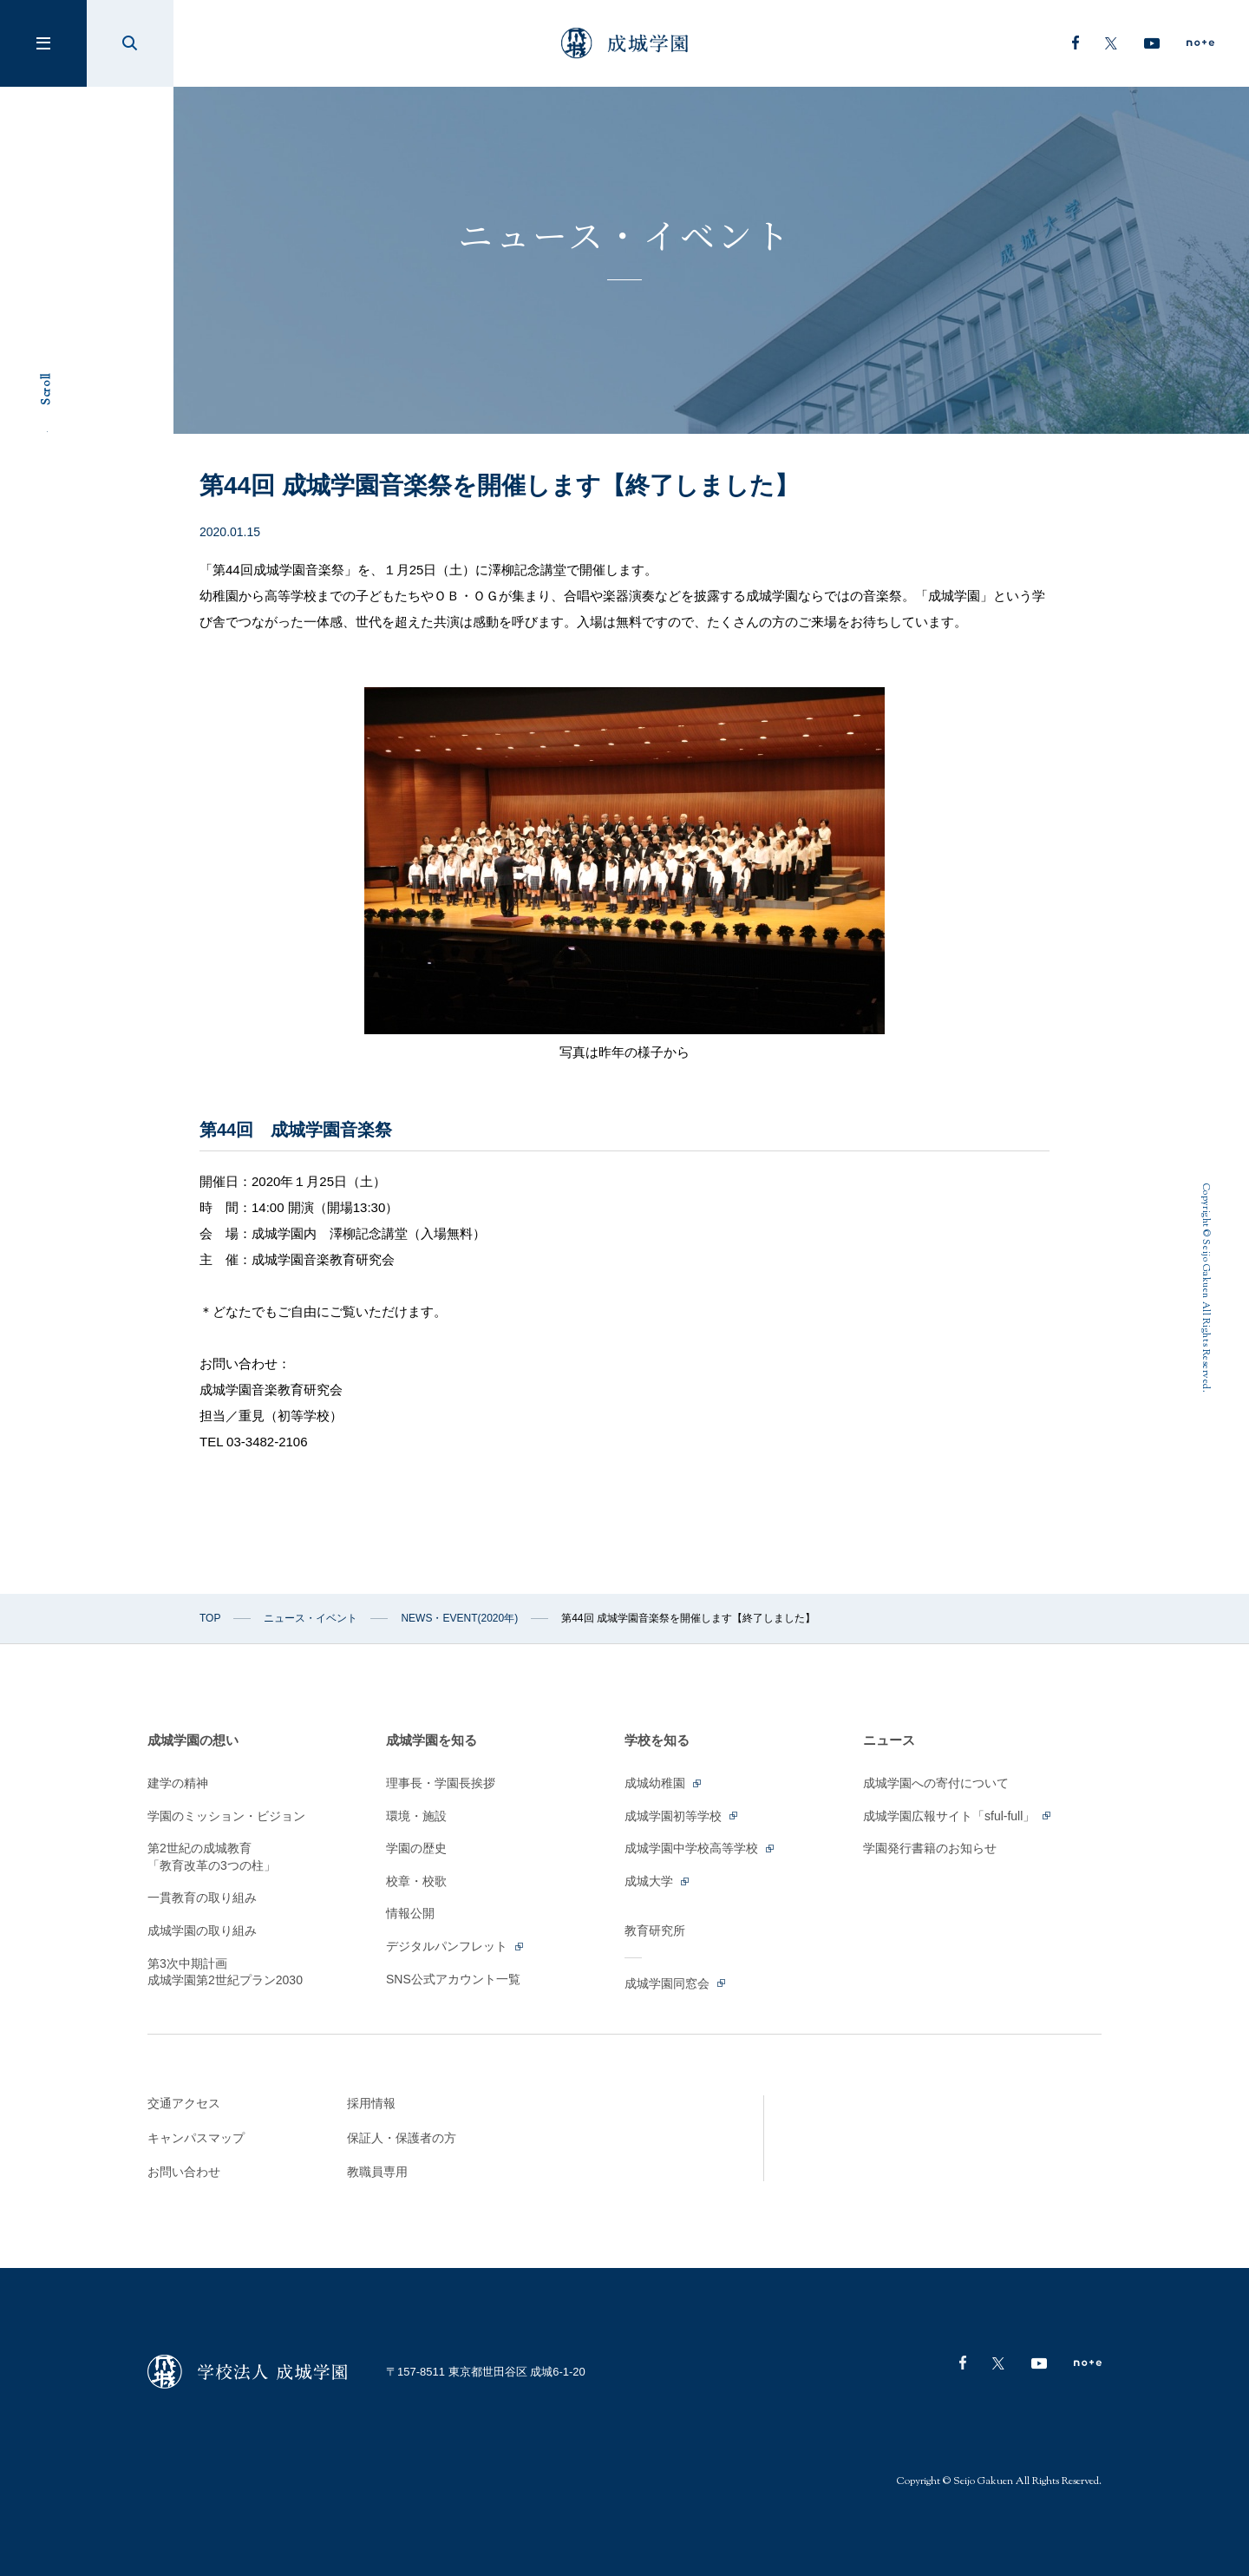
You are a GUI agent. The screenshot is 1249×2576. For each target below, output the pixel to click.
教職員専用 (377, 2172)
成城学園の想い (193, 1740)
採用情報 (371, 2103)
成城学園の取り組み (202, 1930)
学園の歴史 (416, 1848)
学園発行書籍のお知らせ (930, 1848)
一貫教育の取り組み (202, 1897)
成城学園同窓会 (676, 1983)
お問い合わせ (183, 2172)
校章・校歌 (416, 1881)
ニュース (889, 1740)
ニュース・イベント (310, 1618)
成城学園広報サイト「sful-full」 (958, 1816)
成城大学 (657, 1881)
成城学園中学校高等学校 (700, 1848)
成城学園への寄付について (936, 1783)
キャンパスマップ (196, 2138)
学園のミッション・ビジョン (226, 1816)
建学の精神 (177, 1783)
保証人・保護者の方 (401, 2138)
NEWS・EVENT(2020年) (459, 1618)
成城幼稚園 (663, 1783)
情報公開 (410, 1913)
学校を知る (657, 1740)
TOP (209, 1618)
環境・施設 (416, 1816)
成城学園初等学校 (682, 1816)
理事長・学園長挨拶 (440, 1783)
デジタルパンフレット (456, 1946)
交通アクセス (183, 2103)
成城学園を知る (431, 1740)
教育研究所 (654, 1930)
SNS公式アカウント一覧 (453, 1979)
